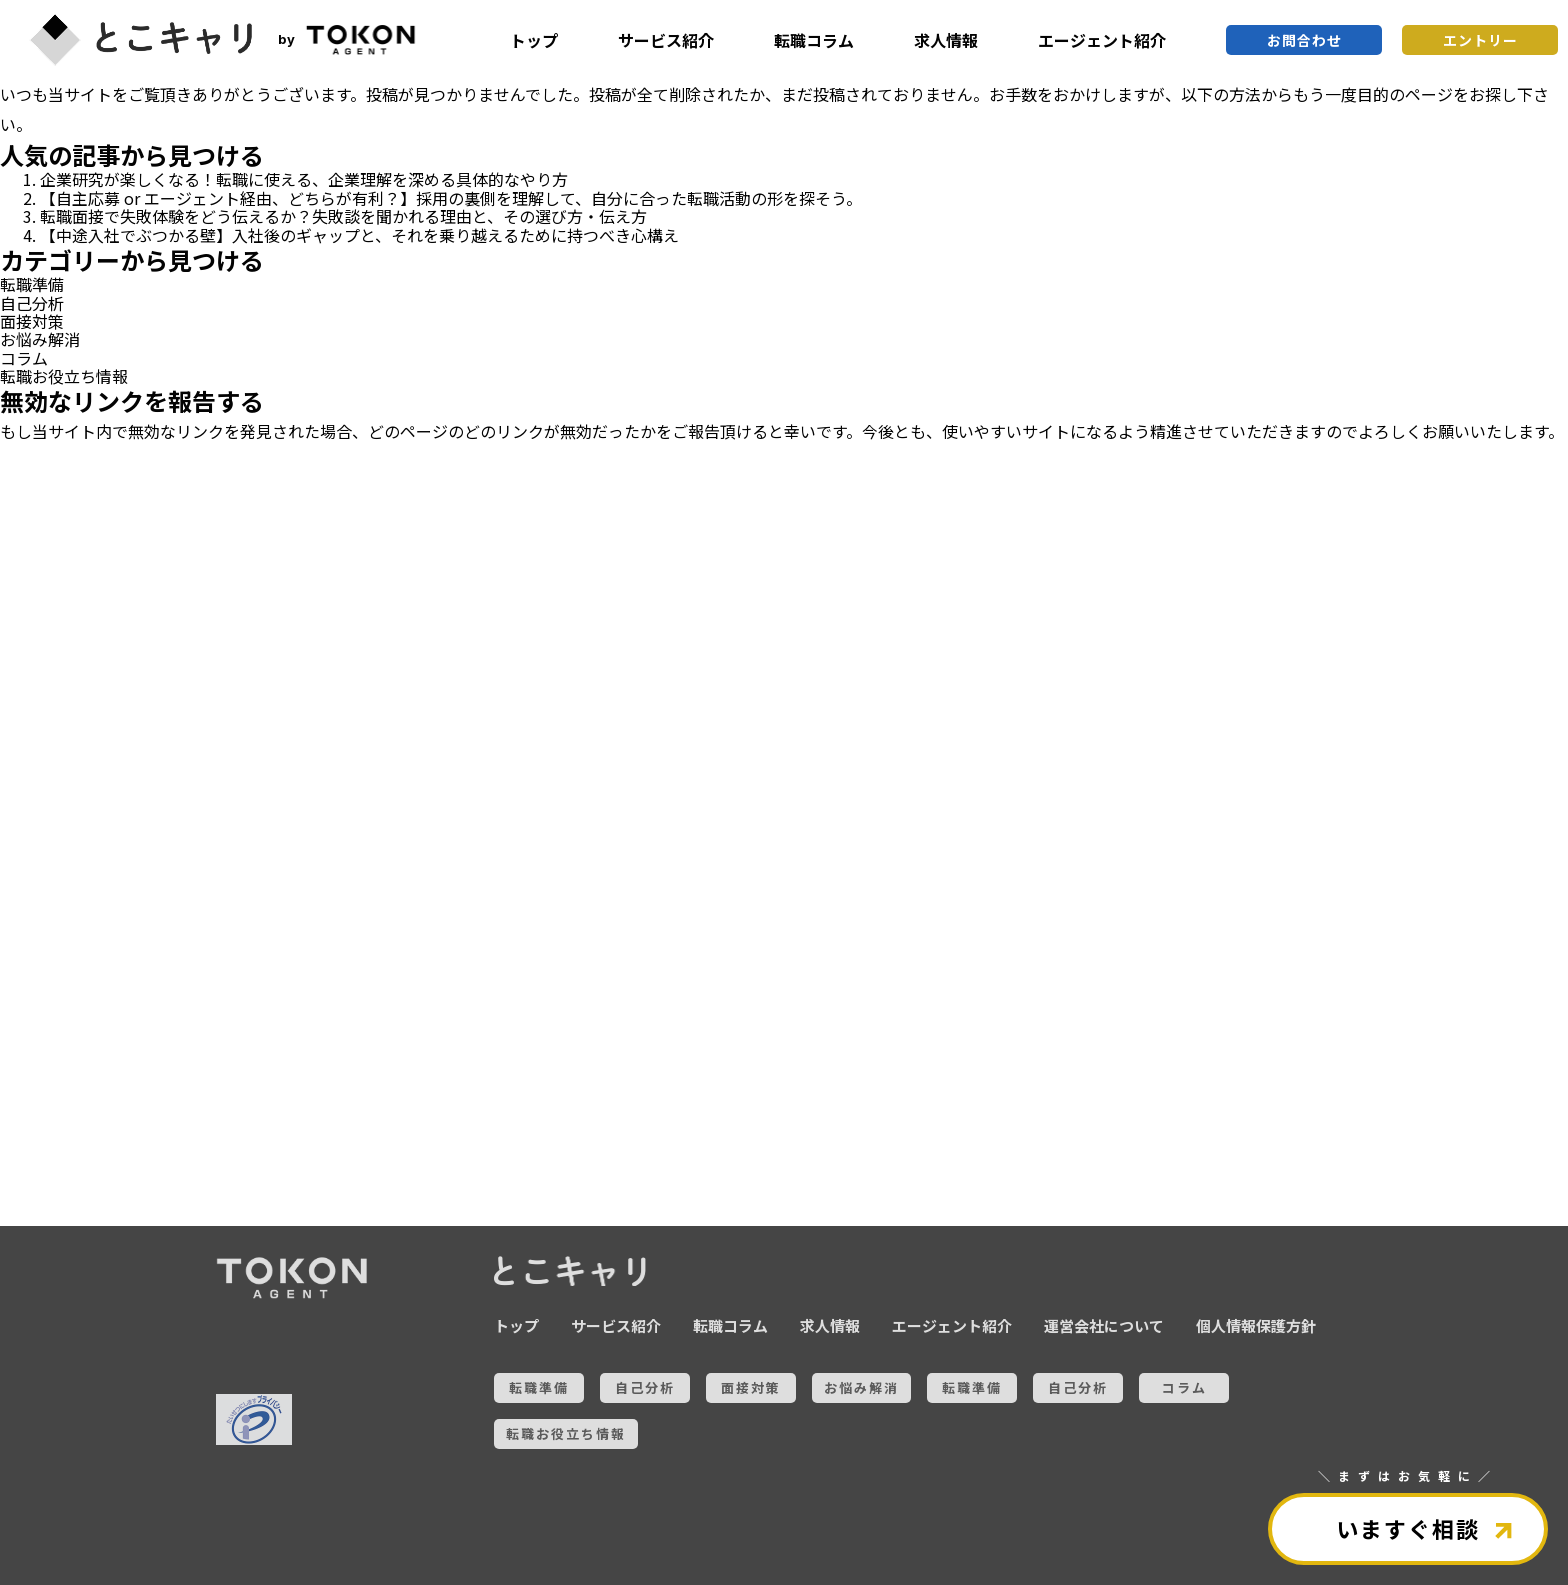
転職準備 (32, 284)
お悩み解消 (40, 339)
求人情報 (946, 40)
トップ (534, 40)
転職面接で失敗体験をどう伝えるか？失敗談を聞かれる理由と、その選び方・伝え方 (343, 216)
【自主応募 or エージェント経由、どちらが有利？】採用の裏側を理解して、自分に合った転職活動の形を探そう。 (451, 198)
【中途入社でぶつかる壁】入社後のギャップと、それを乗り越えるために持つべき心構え (359, 235)
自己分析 (32, 303)
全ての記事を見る (120, 1113)
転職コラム (814, 40)
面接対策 (32, 321)
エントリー (1480, 40)
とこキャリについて (120, 1181)
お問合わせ (1304, 40)
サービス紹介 (666, 40)
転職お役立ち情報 (64, 376)
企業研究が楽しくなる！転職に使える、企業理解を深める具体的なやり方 (304, 179)
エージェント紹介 (1102, 40)
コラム (24, 358)
